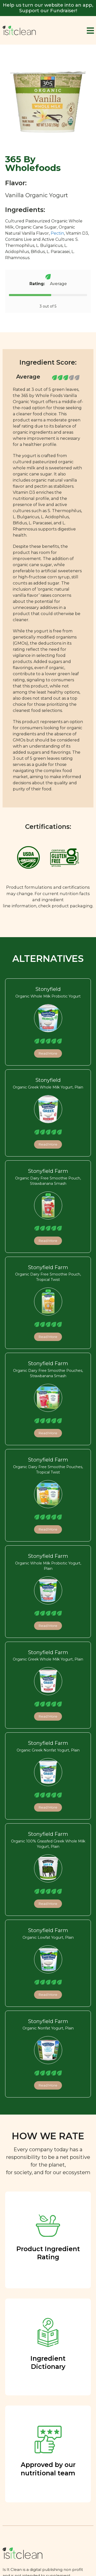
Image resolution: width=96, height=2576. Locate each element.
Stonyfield (48, 989)
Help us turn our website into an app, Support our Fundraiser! (48, 8)
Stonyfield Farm (48, 1171)
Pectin (57, 233)
